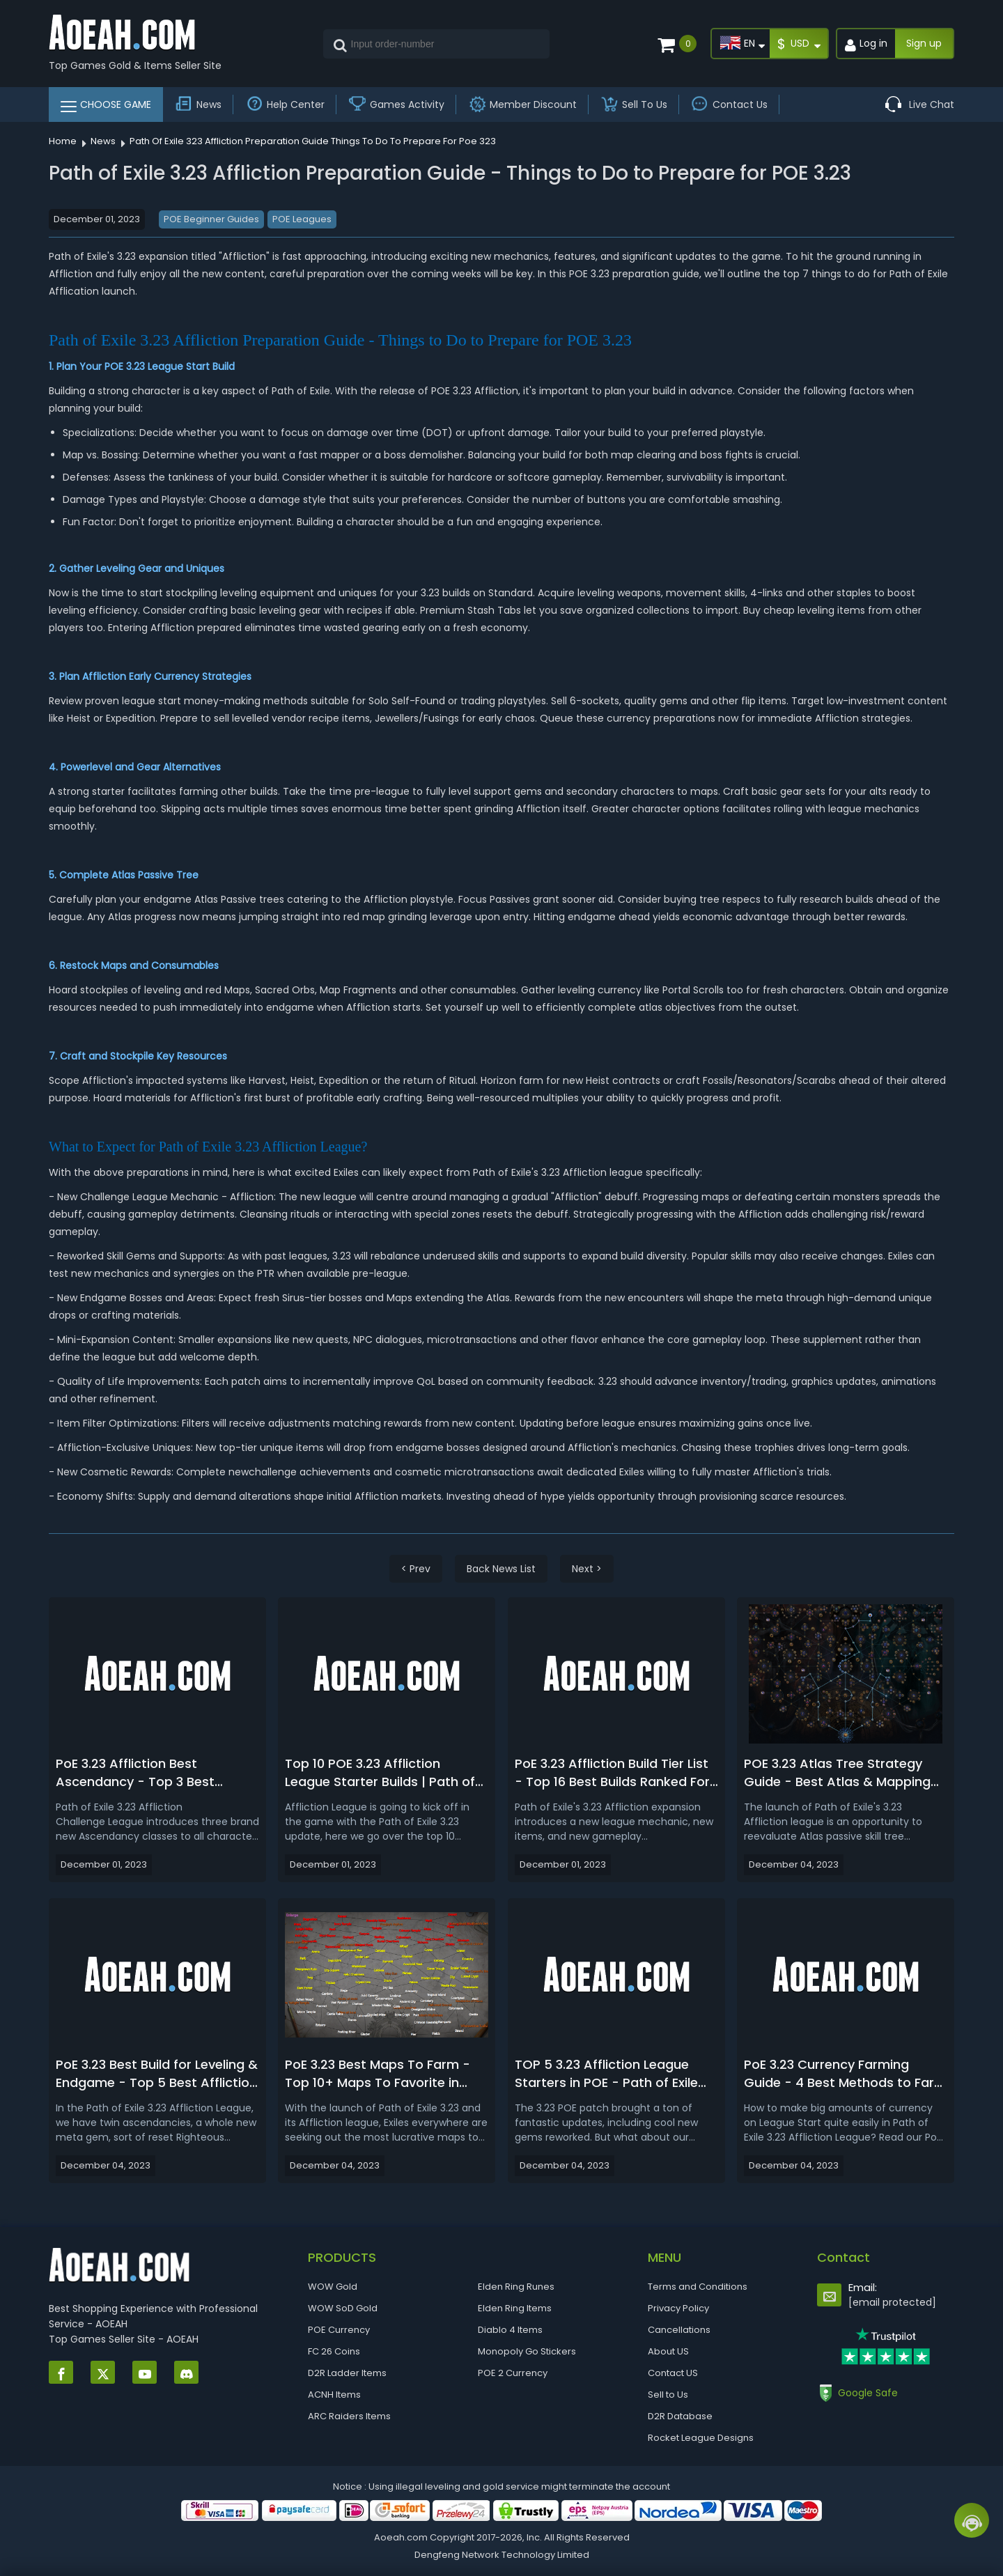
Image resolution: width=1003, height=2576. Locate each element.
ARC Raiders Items (349, 2416)
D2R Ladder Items (347, 2373)
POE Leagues (302, 219)
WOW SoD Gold (343, 2308)
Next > (587, 1569)
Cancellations (679, 2329)
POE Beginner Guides (211, 219)
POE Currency (339, 2329)
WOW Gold (332, 2286)
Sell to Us (668, 2394)
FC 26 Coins (334, 2351)
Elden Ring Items (515, 2308)
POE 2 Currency (512, 2373)
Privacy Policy (678, 2308)
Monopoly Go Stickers (527, 2351)
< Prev (415, 1569)
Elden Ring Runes (516, 2286)
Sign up (924, 43)
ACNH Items (334, 2394)
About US (668, 2351)
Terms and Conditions (697, 2286)
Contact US (673, 2373)
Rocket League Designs (701, 2437)
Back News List (501, 1569)
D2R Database (680, 2416)
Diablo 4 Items (510, 2329)
